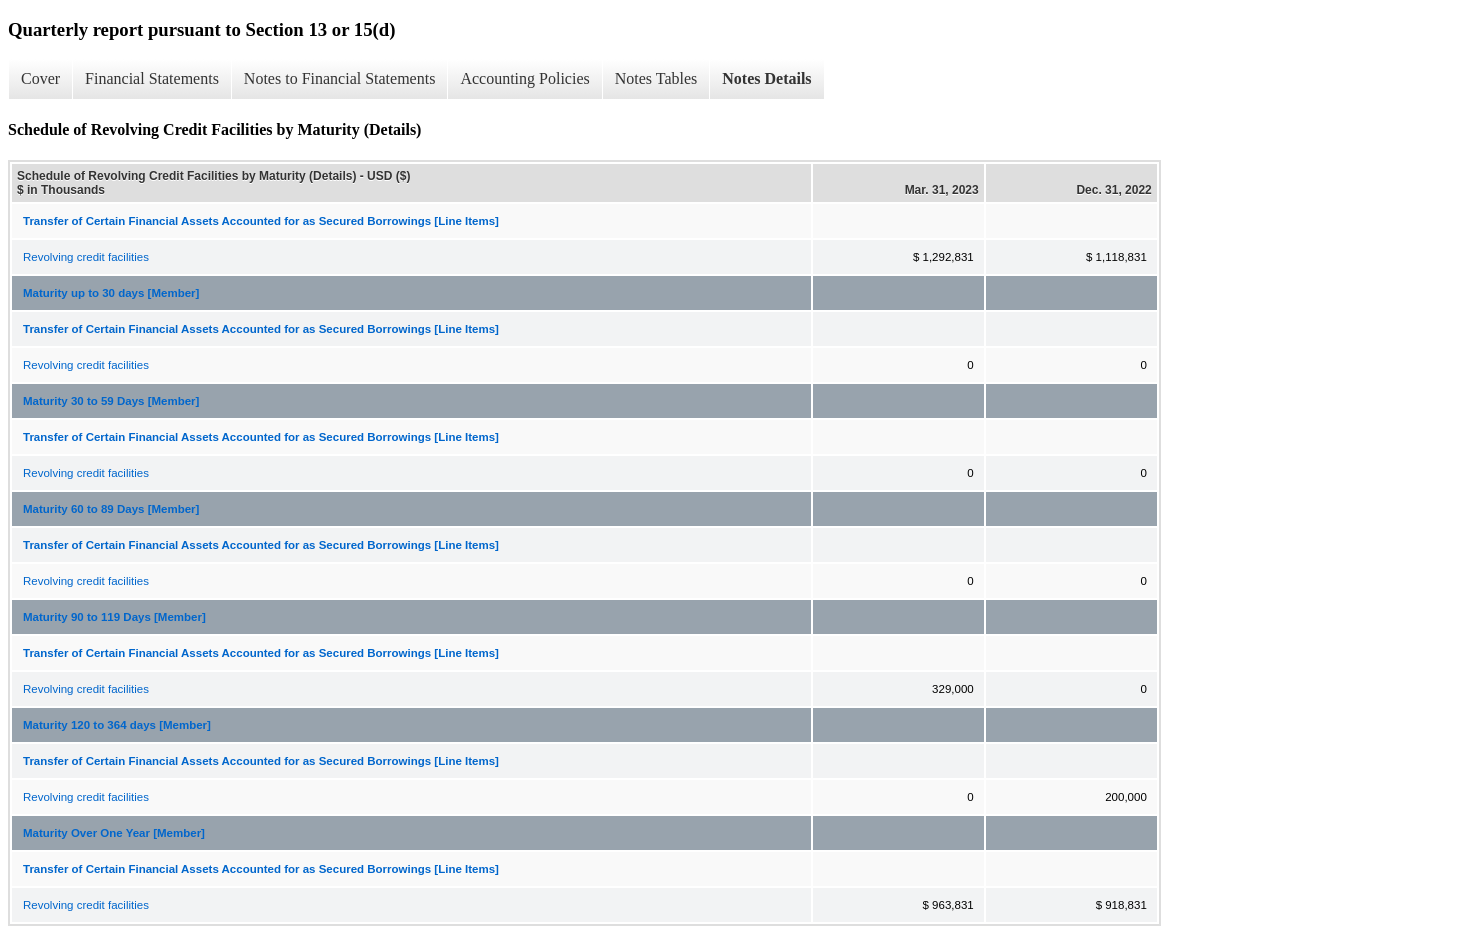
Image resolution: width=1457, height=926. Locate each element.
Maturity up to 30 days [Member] (111, 293)
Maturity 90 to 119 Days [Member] (114, 617)
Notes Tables (656, 78)
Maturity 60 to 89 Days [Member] (111, 509)
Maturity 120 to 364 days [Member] (117, 725)
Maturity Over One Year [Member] (114, 833)
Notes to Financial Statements (340, 78)
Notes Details (766, 78)
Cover (40, 78)
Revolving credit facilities (86, 257)
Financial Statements (152, 78)
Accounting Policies (524, 78)
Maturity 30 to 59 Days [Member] (111, 401)
